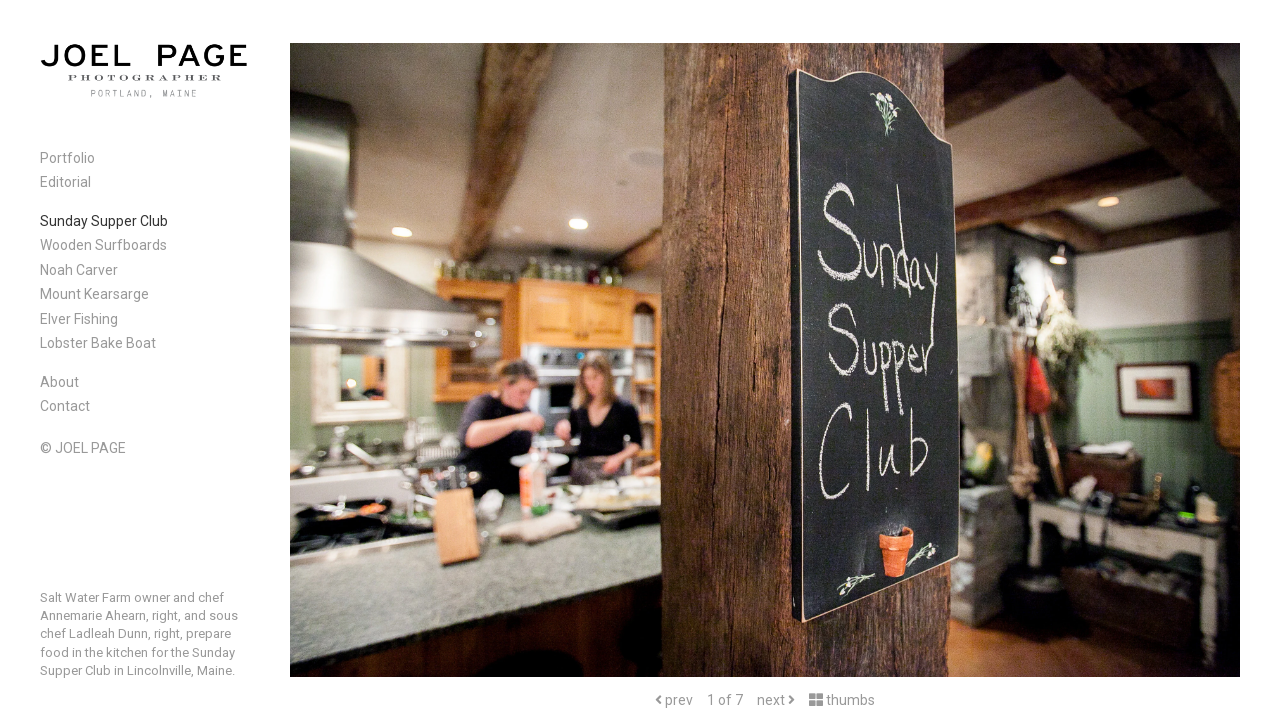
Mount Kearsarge (94, 294)
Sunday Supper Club (104, 221)
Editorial (65, 182)
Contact (65, 406)
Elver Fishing (79, 319)
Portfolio (67, 158)
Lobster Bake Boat (98, 343)
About (59, 382)
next (776, 700)
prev (674, 700)
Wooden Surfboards (103, 245)
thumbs (842, 700)
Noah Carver (79, 270)
